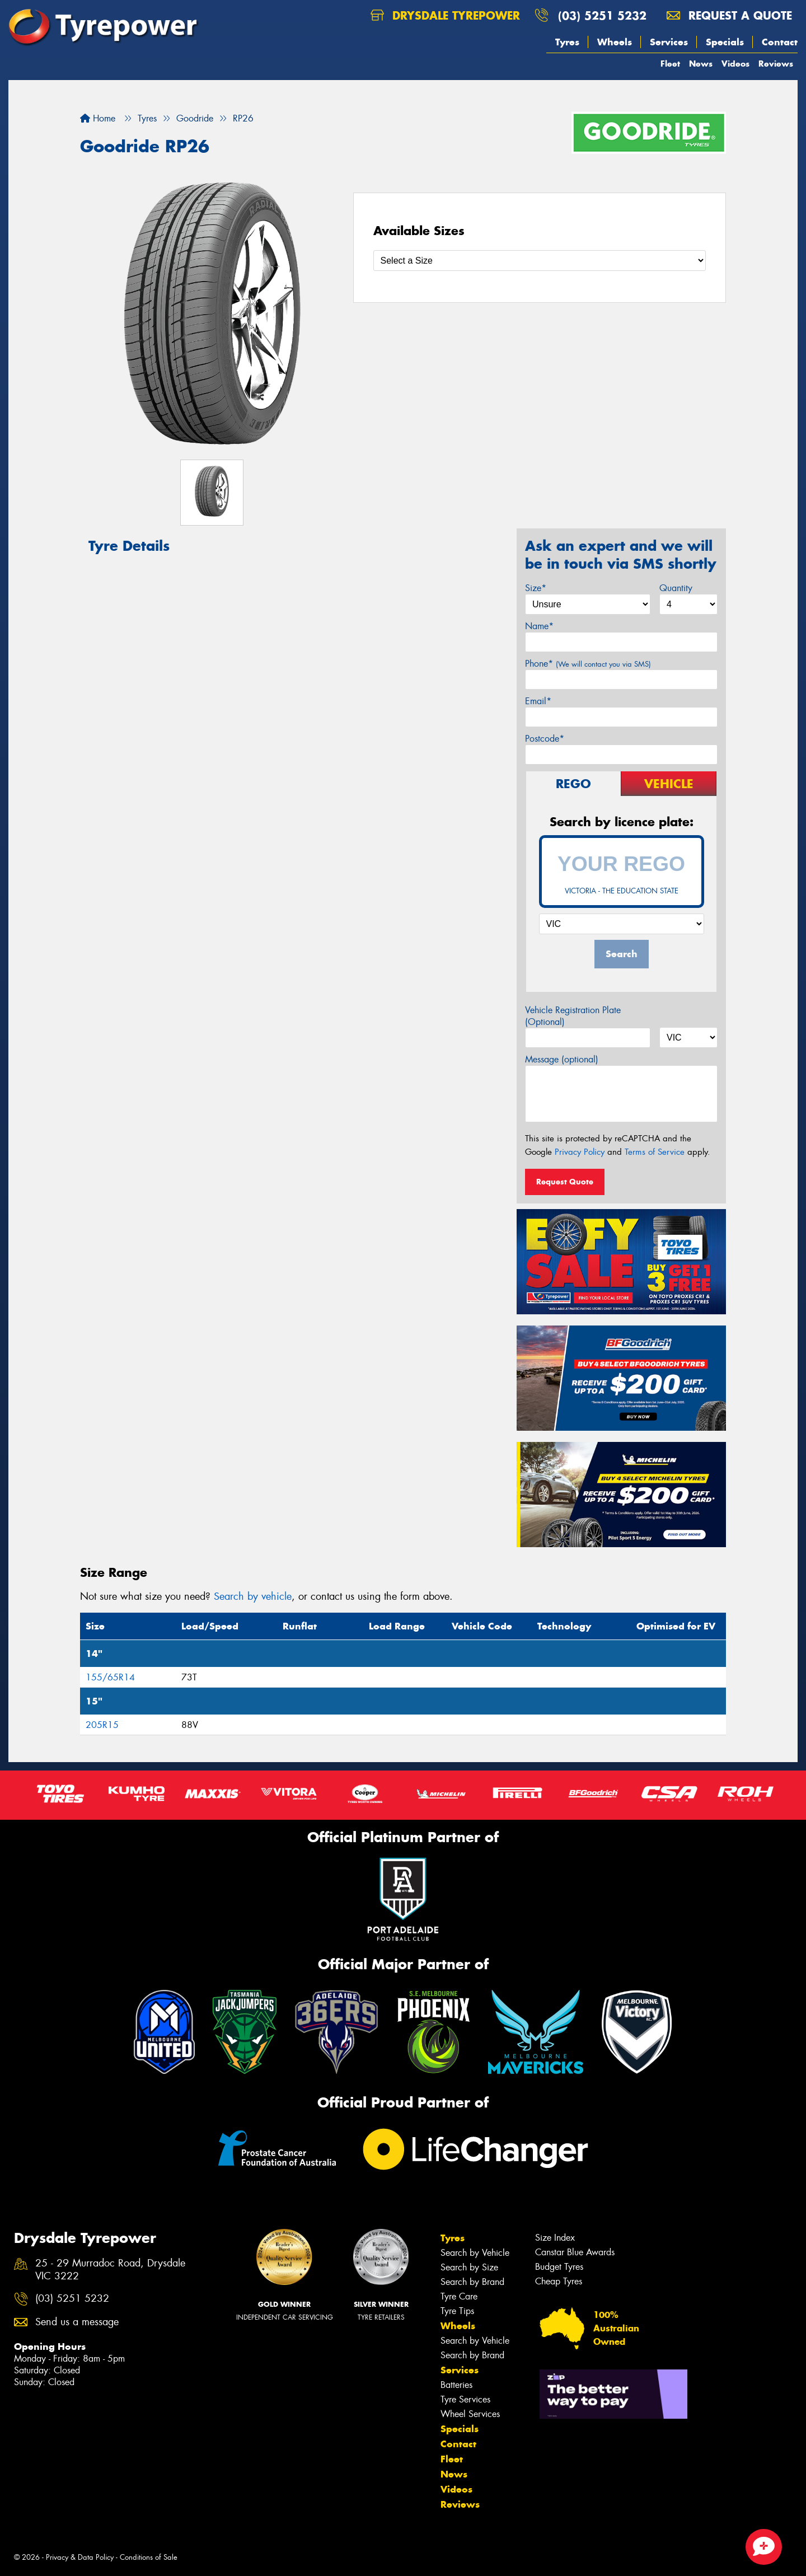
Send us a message (77, 2322)
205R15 (102, 1725)
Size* (535, 588)
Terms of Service (655, 1152)
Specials (725, 42)
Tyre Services (465, 2399)
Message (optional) (561, 1059)
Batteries (456, 2385)
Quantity (675, 588)
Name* (539, 626)
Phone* (588, 663)
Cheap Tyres (558, 2281)
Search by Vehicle (475, 2253)
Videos (735, 63)
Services (669, 42)
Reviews (775, 63)
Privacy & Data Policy (80, 2557)
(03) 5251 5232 (602, 15)
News (701, 63)
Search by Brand (472, 2282)
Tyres (567, 42)
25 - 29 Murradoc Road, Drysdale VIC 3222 (110, 2270)
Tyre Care (459, 2296)
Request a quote (729, 15)
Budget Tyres (559, 2267)
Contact (780, 42)
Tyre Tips (457, 2311)
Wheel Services (470, 2414)
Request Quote (564, 1182)
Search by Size (469, 2267)
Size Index (555, 2238)
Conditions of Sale (148, 2557)
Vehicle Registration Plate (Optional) (573, 1016)
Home (97, 118)
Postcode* (544, 738)
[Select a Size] (539, 260)
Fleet (670, 63)
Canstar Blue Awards (575, 2252)
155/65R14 (110, 1677)
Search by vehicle (253, 1596)
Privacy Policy (579, 1152)
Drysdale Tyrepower (445, 15)
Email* (538, 701)
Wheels (614, 42)
